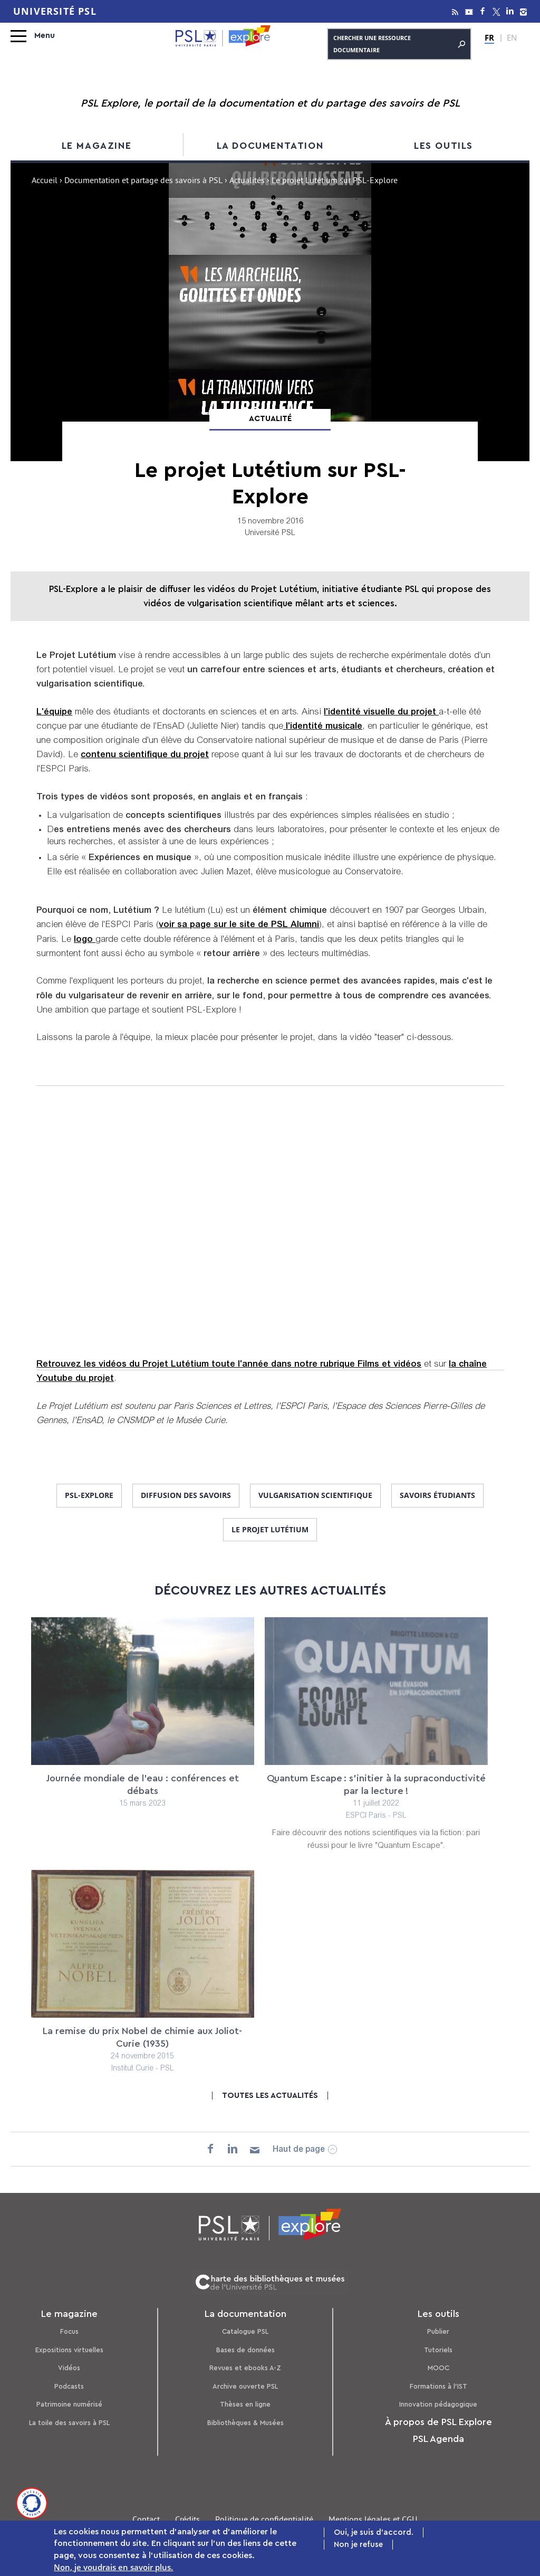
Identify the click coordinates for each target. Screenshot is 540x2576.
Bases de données (245, 2349)
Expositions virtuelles (69, 2349)
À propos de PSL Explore (438, 2422)
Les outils (443, 145)
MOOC (438, 2367)
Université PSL (55, 11)
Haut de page (299, 2149)
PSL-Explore (89, 1495)
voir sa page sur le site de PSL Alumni (239, 925)
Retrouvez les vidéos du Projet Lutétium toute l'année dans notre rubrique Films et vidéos (228, 1364)
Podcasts (69, 2386)
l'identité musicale (322, 726)
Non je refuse (358, 2545)
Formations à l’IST (438, 2386)
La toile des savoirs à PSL (69, 2422)
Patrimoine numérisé (69, 2404)
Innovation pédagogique (438, 2404)
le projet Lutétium (270, 1529)
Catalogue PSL (245, 2331)
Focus (69, 2331)
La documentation (270, 145)
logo (84, 940)
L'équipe (54, 712)
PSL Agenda (438, 2439)
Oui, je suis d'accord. (373, 2532)
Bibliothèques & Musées (245, 2422)
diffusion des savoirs (186, 1495)
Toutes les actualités (270, 2096)
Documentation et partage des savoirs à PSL (143, 181)
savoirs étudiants (437, 1495)
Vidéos (69, 2367)
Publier (438, 2331)
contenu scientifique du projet (145, 755)
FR (489, 37)
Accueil (44, 181)
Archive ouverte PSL (245, 2386)
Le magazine (97, 145)
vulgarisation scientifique (315, 1495)
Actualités (247, 181)
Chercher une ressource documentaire (399, 44)
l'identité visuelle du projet (381, 712)
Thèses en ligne (245, 2404)
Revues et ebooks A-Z (245, 2367)
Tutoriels (438, 2349)
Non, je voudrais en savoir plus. (113, 2567)
